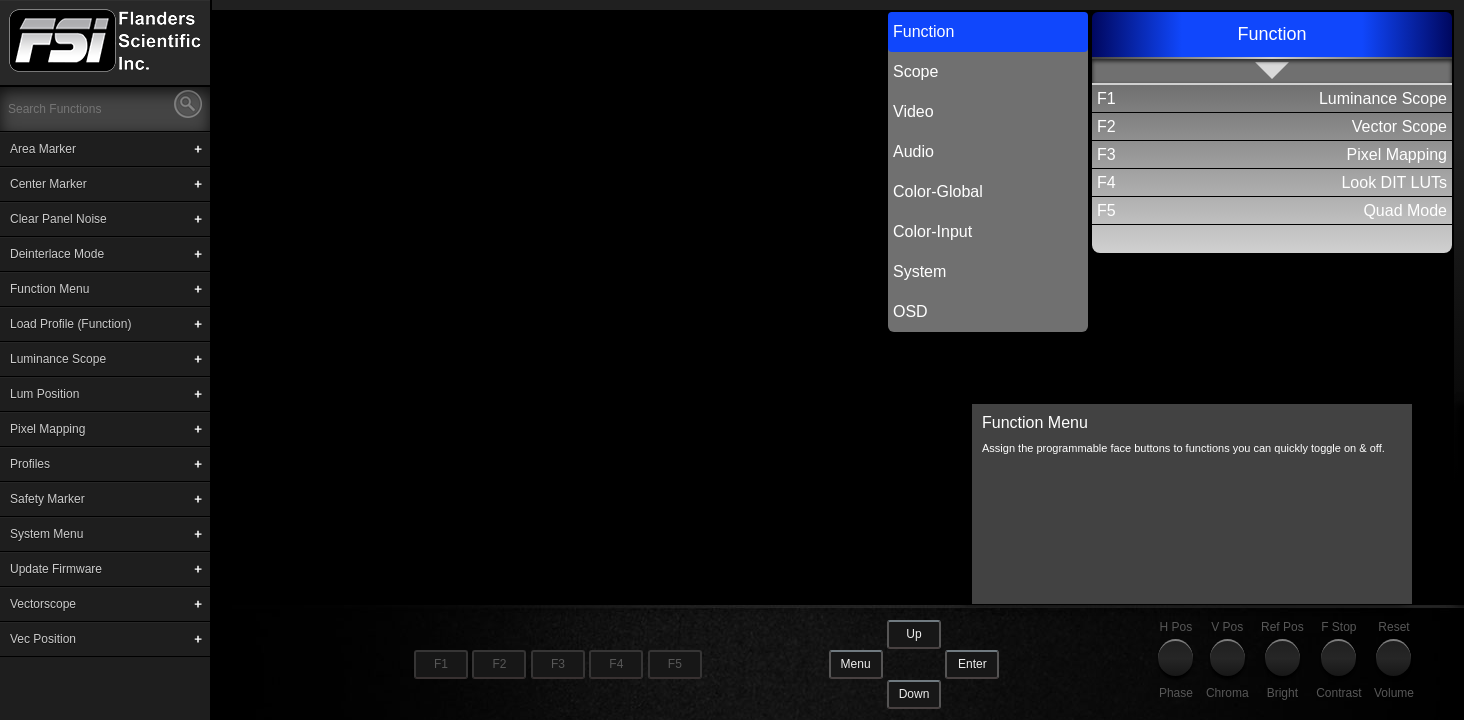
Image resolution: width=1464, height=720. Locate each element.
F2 (499, 664)
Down (914, 694)
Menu (856, 664)
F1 (441, 664)
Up (913, 634)
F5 (675, 664)
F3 (558, 664)
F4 (616, 664)
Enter (972, 664)
